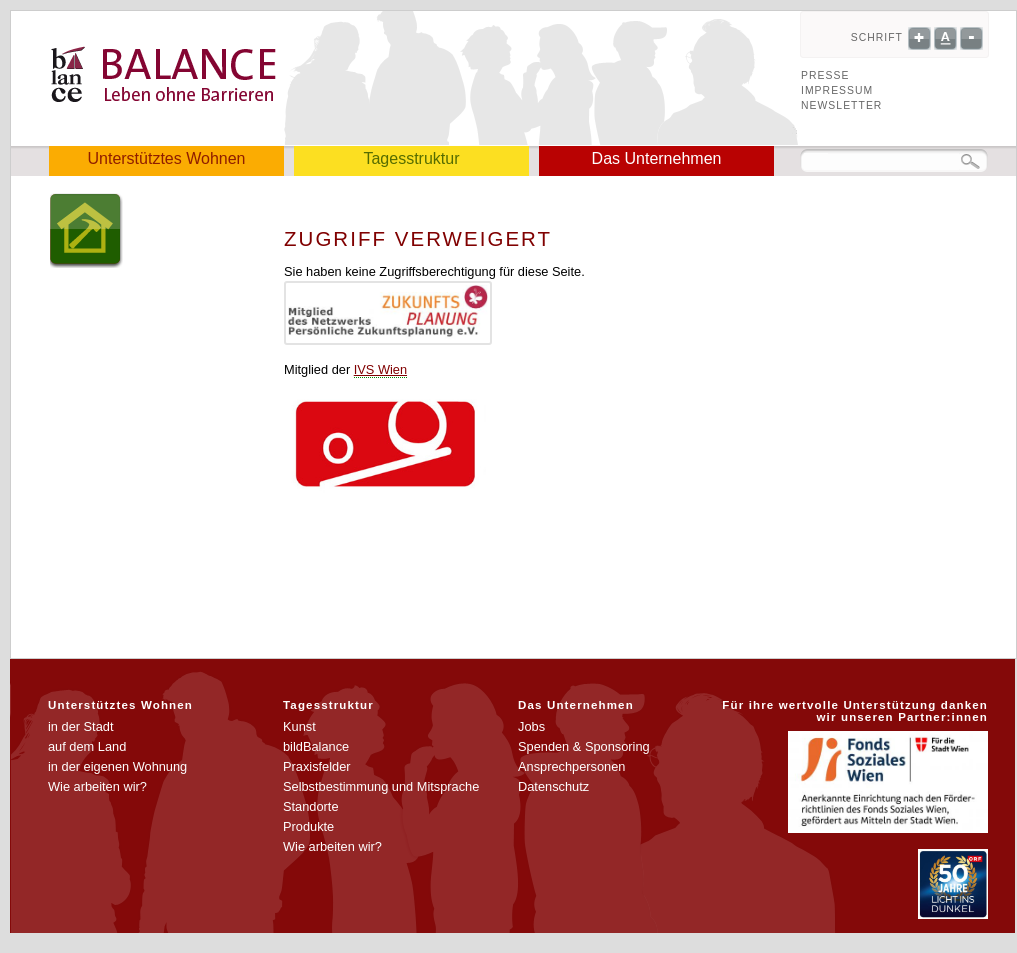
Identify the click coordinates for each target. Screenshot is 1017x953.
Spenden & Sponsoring (584, 746)
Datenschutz (553, 786)
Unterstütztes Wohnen (166, 158)
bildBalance (316, 746)
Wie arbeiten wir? (97, 786)
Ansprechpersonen (571, 766)
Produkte (308, 826)
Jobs (531, 726)
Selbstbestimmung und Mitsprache (381, 786)
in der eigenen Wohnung (117, 766)
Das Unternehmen (657, 158)
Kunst (299, 726)
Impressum (837, 90)
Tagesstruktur (411, 158)
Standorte (311, 806)
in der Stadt (80, 726)
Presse (825, 75)
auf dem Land (87, 746)
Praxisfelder (317, 766)
